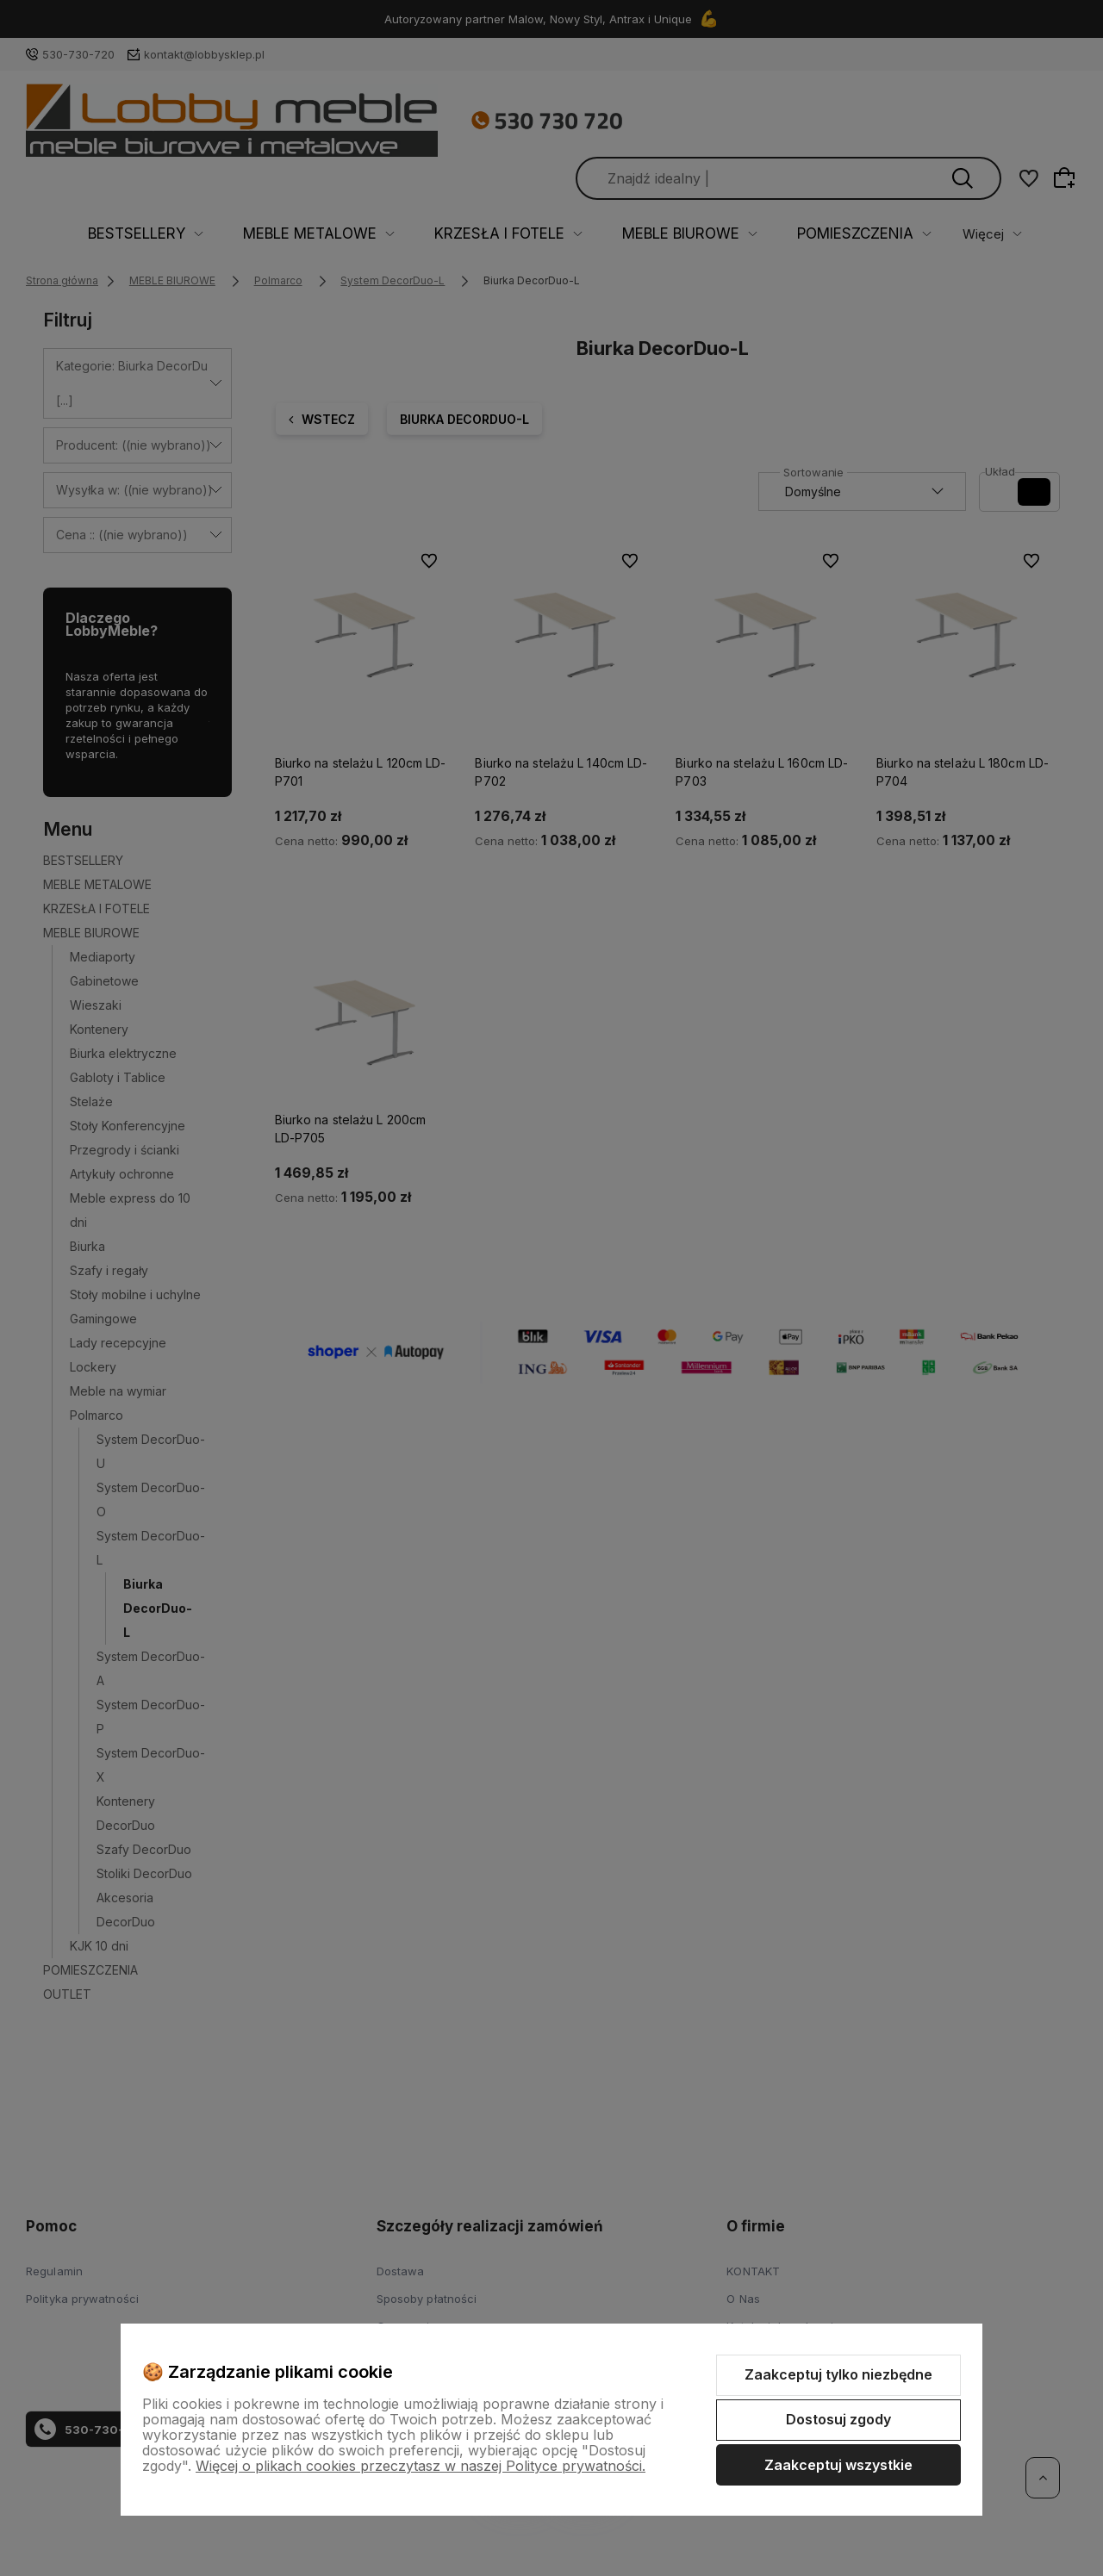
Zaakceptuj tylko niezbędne (838, 2374)
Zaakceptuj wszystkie (838, 2464)
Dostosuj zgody (838, 2419)
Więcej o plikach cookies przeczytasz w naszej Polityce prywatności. (420, 2465)
